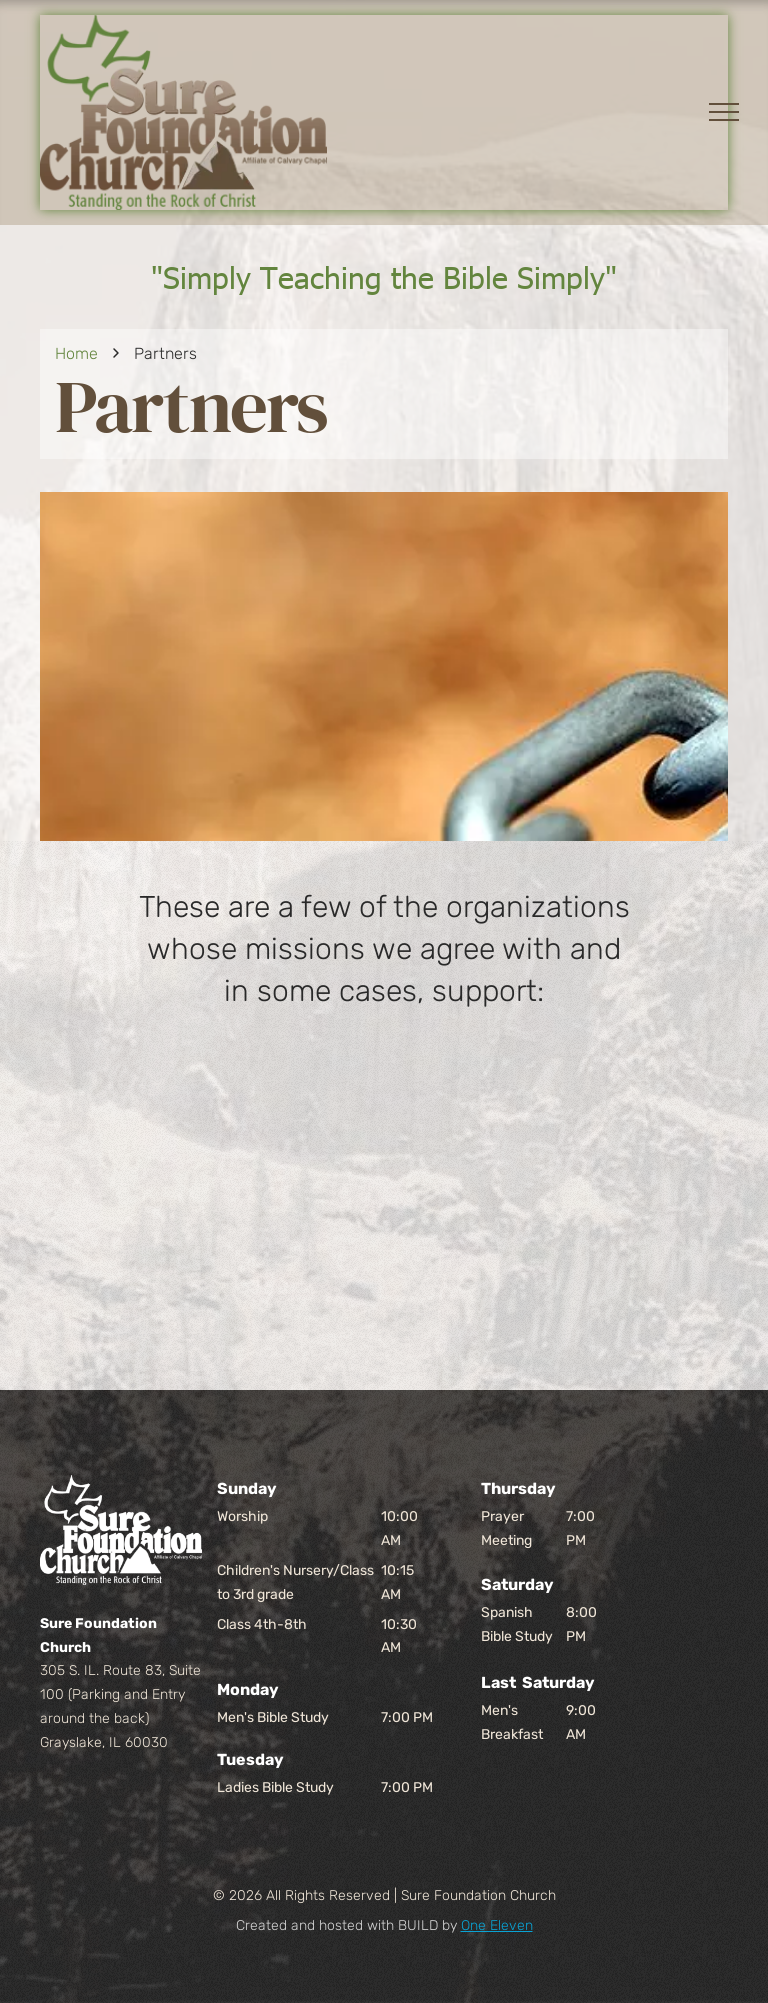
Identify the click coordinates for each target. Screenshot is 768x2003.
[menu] (724, 112)
